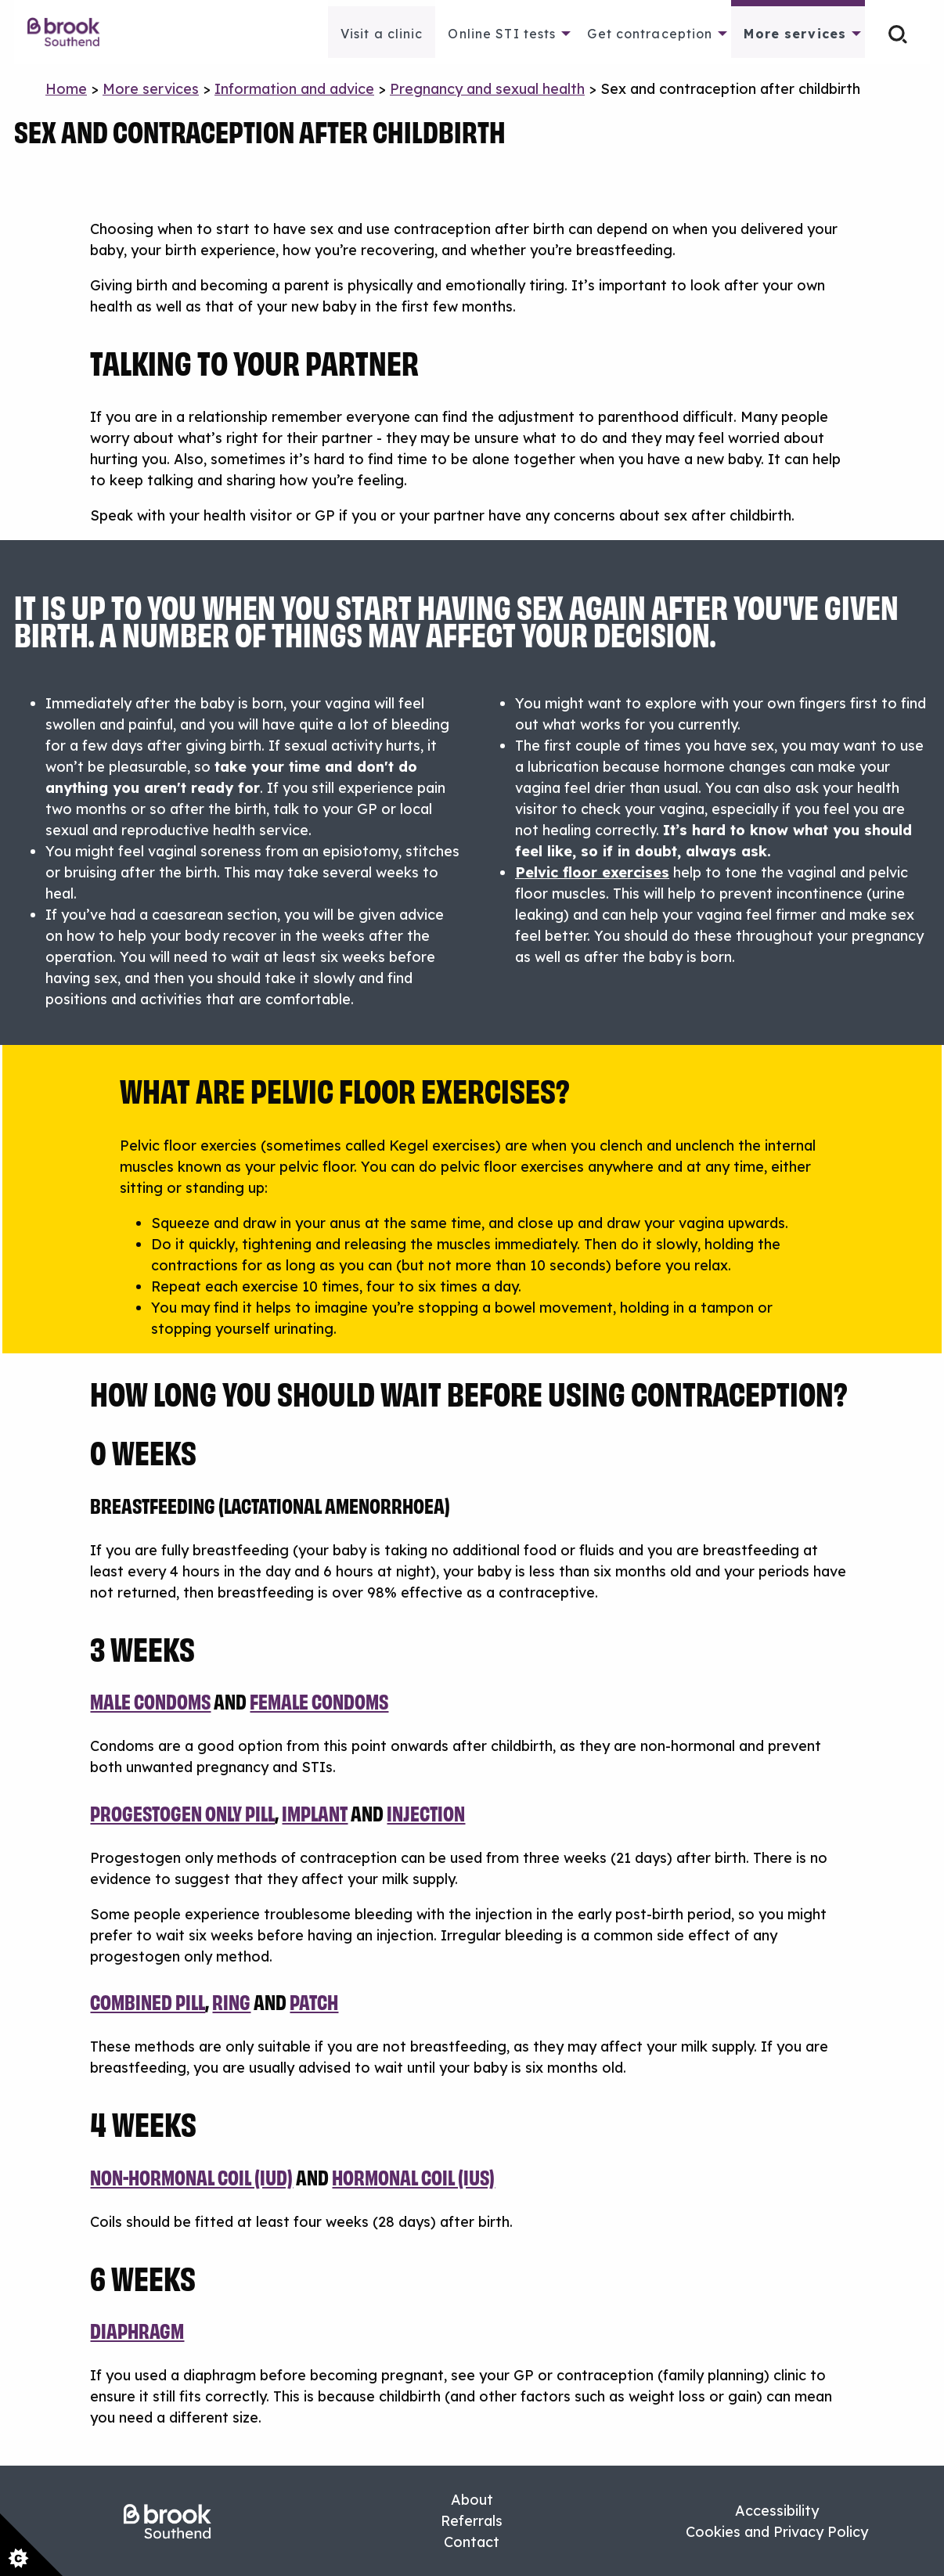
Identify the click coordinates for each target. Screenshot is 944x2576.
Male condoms (150, 1700)
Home (66, 89)
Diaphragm (137, 2330)
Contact (471, 2542)
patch (314, 2001)
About (472, 2500)
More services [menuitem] (795, 33)
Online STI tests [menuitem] (502, 33)
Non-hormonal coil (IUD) (191, 2176)
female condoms (319, 1700)
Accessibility (777, 2511)
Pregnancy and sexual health (487, 89)
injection (426, 1812)
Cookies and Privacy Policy (777, 2532)
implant (315, 1812)
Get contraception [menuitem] (649, 33)
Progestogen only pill (182, 1812)
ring (231, 2001)
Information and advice (294, 89)
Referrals (472, 2521)
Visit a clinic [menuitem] (381, 33)
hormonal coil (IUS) (413, 2176)
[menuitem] (71, 32)
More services (151, 89)
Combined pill (147, 2001)
